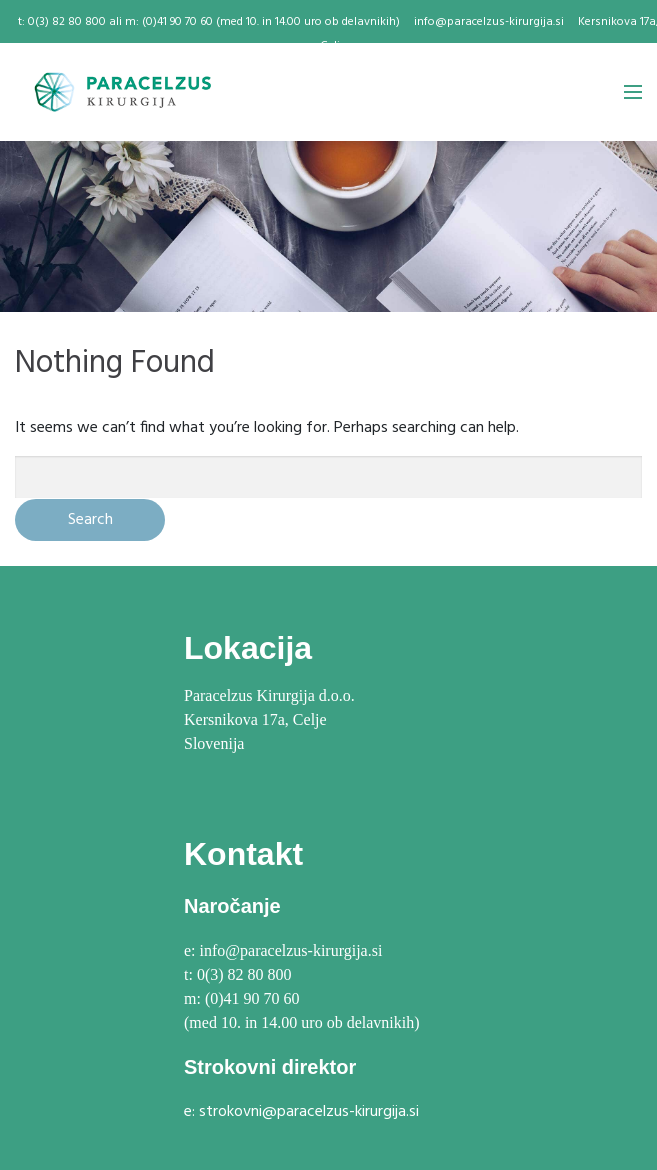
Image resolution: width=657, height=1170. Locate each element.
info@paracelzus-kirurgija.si (489, 22)
